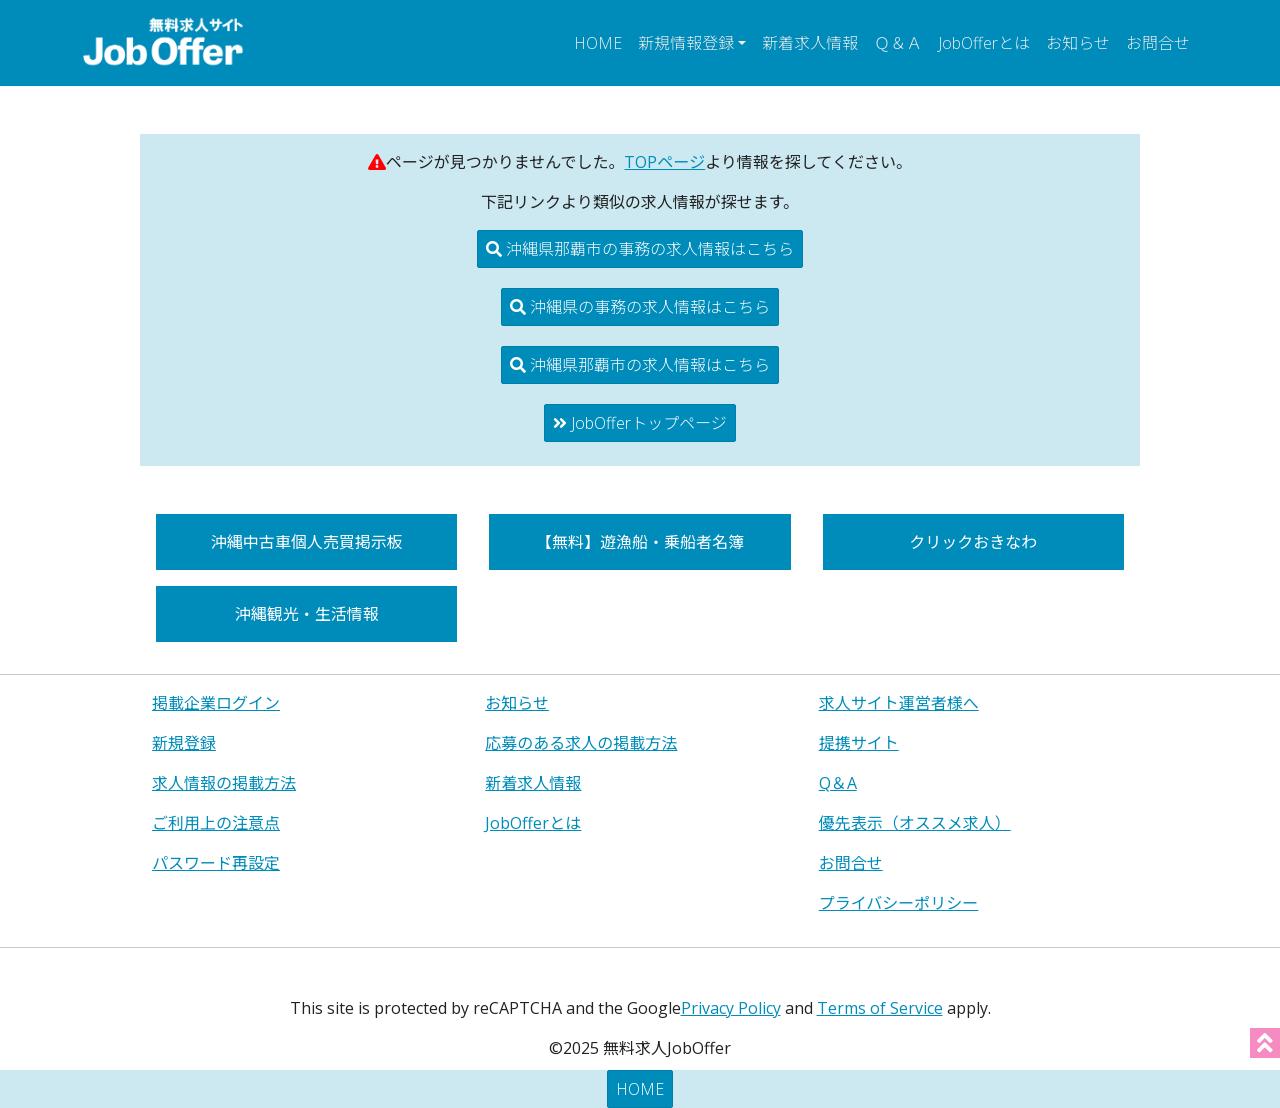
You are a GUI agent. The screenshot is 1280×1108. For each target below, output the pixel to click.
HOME (598, 43)
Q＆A (838, 783)
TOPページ (664, 162)
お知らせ (1078, 43)
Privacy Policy (731, 1008)
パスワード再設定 (216, 863)
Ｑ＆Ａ (898, 43)
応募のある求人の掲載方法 (581, 743)
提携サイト (859, 743)
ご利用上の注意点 (216, 823)
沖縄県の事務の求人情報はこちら (640, 307)
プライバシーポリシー (899, 903)
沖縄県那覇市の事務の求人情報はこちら (640, 249)
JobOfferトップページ (640, 423)
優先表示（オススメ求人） (915, 823)
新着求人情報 (810, 43)
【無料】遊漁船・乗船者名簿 (640, 542)
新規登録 (184, 743)
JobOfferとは (984, 43)
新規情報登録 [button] (686, 43)
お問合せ (1158, 43)
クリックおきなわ (973, 542)
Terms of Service (880, 1008)
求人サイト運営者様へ (899, 703)
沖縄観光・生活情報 (307, 614)
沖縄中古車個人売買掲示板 (307, 542)
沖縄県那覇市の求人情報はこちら (640, 365)
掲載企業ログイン (216, 703)
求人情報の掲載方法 (224, 783)
